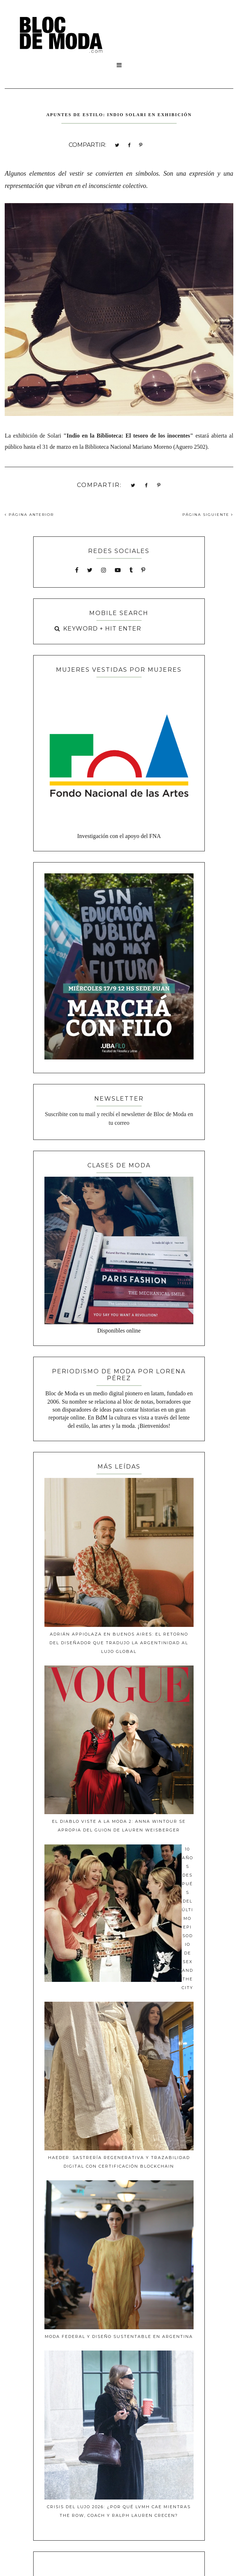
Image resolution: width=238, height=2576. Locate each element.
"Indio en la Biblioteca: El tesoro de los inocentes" (128, 436)
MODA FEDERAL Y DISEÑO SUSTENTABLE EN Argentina (119, 2336)
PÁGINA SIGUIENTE (207, 514)
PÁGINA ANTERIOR (29, 514)
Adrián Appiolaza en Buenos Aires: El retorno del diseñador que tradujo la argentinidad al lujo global (118, 1643)
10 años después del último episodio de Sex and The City (187, 1918)
